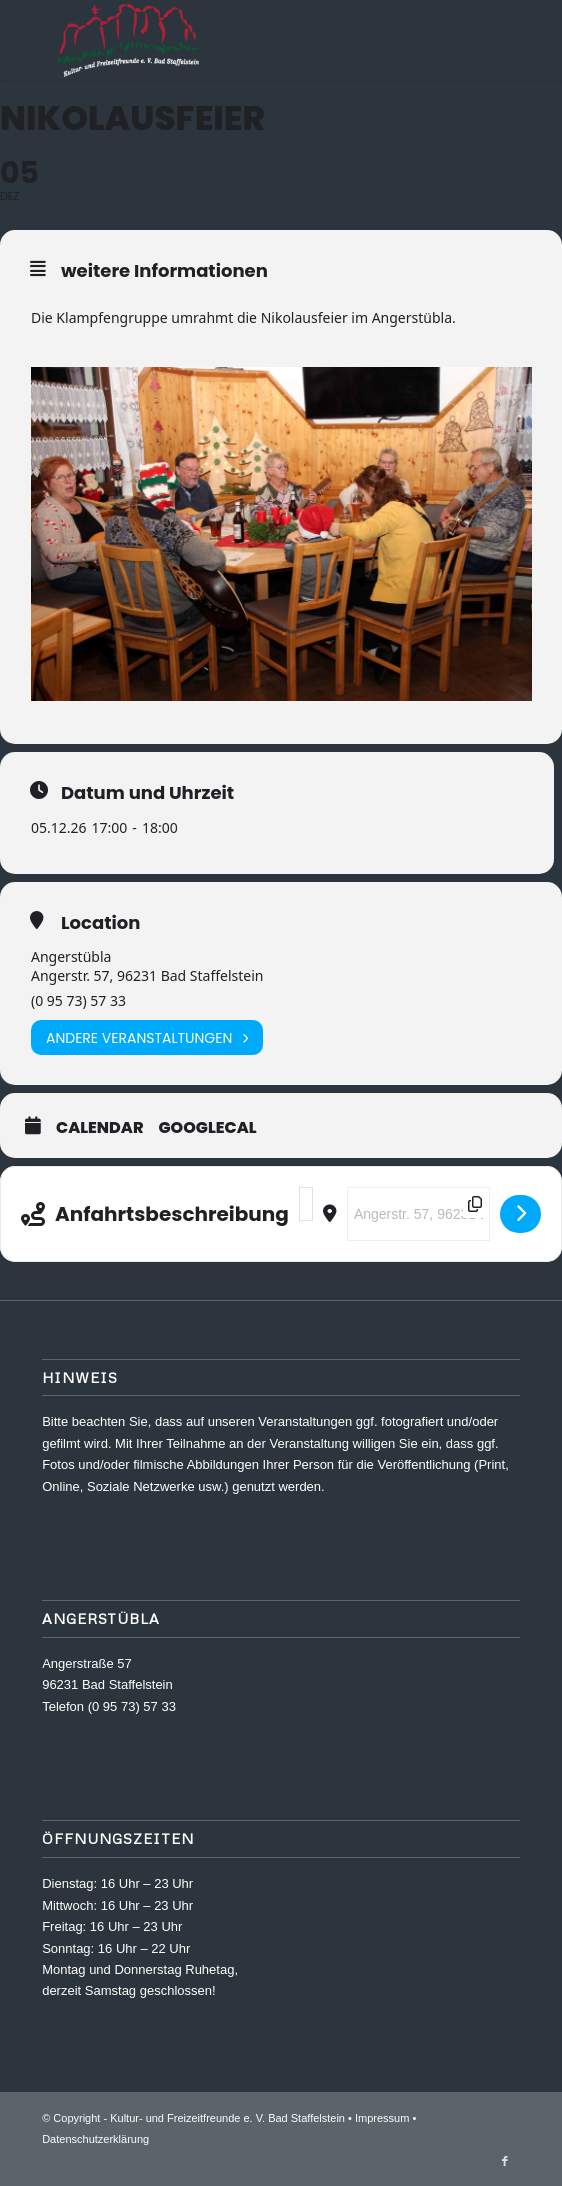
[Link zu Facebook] (505, 2161)
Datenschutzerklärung (95, 2139)
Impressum (382, 2118)
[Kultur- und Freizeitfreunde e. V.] (233, 40)
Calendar (100, 1128)
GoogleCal (208, 1128)
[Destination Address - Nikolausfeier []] (418, 1214)
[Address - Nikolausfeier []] (306, 1204)
